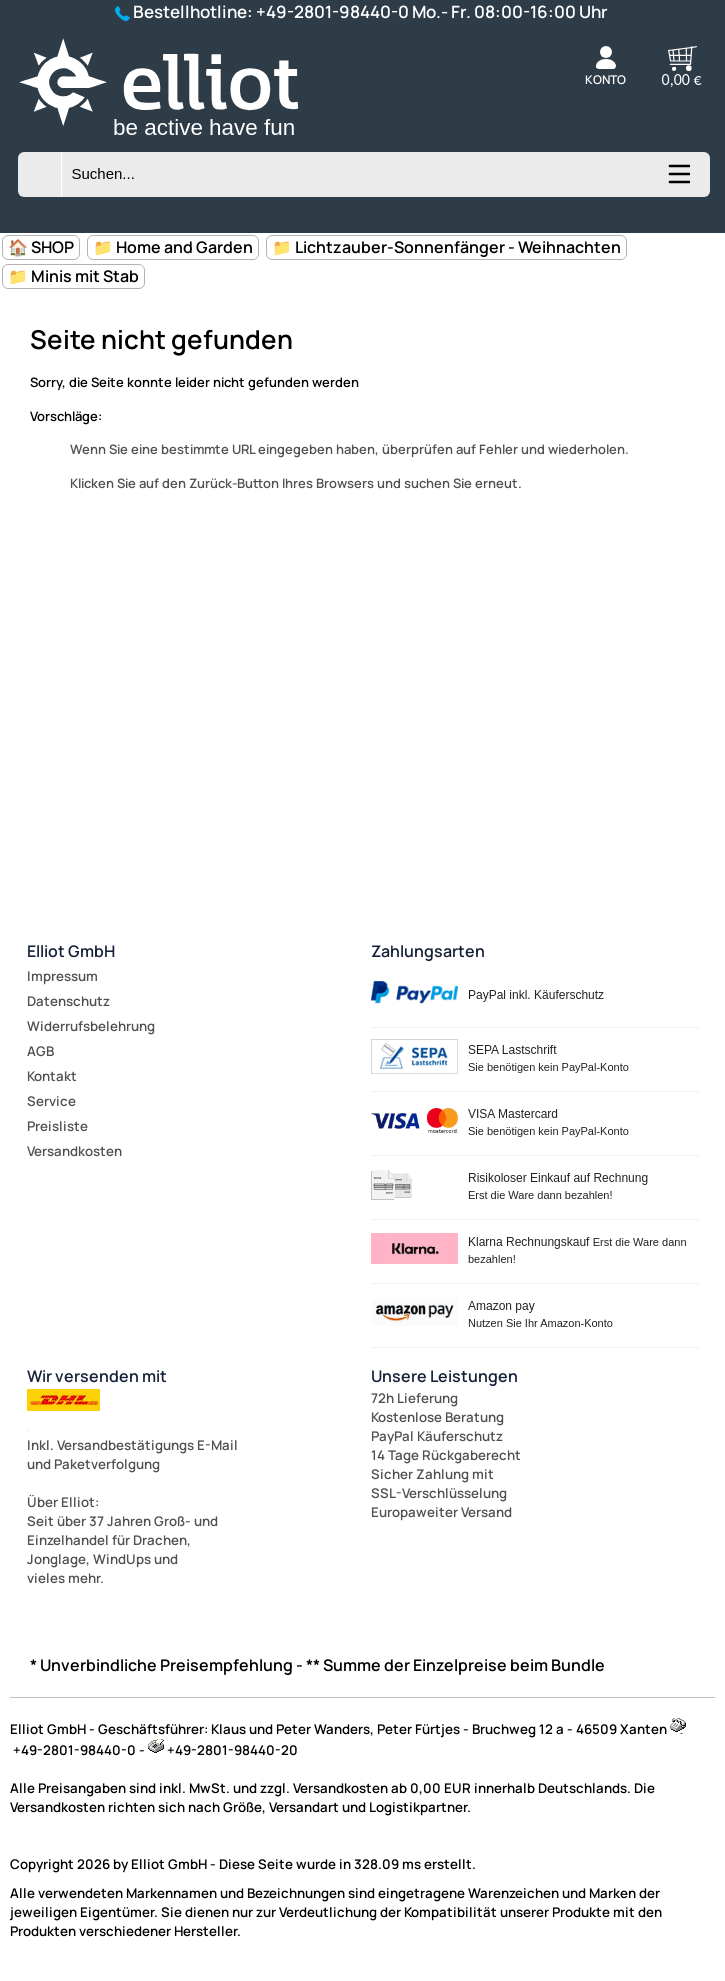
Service (51, 1101)
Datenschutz (68, 1001)
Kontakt (52, 1076)
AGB (40, 1051)
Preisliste (57, 1126)
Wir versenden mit (97, 1376)
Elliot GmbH (71, 951)
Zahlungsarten (428, 951)
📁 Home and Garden (173, 247)
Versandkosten (74, 1151)
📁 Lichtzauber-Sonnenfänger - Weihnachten (446, 247)
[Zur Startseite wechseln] (183, 140)
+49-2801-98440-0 (332, 11)
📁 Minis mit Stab (73, 276)
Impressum (62, 976)
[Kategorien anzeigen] (678, 181)
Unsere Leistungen (444, 1376)
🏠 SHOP (41, 247)
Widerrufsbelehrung (91, 1026)
